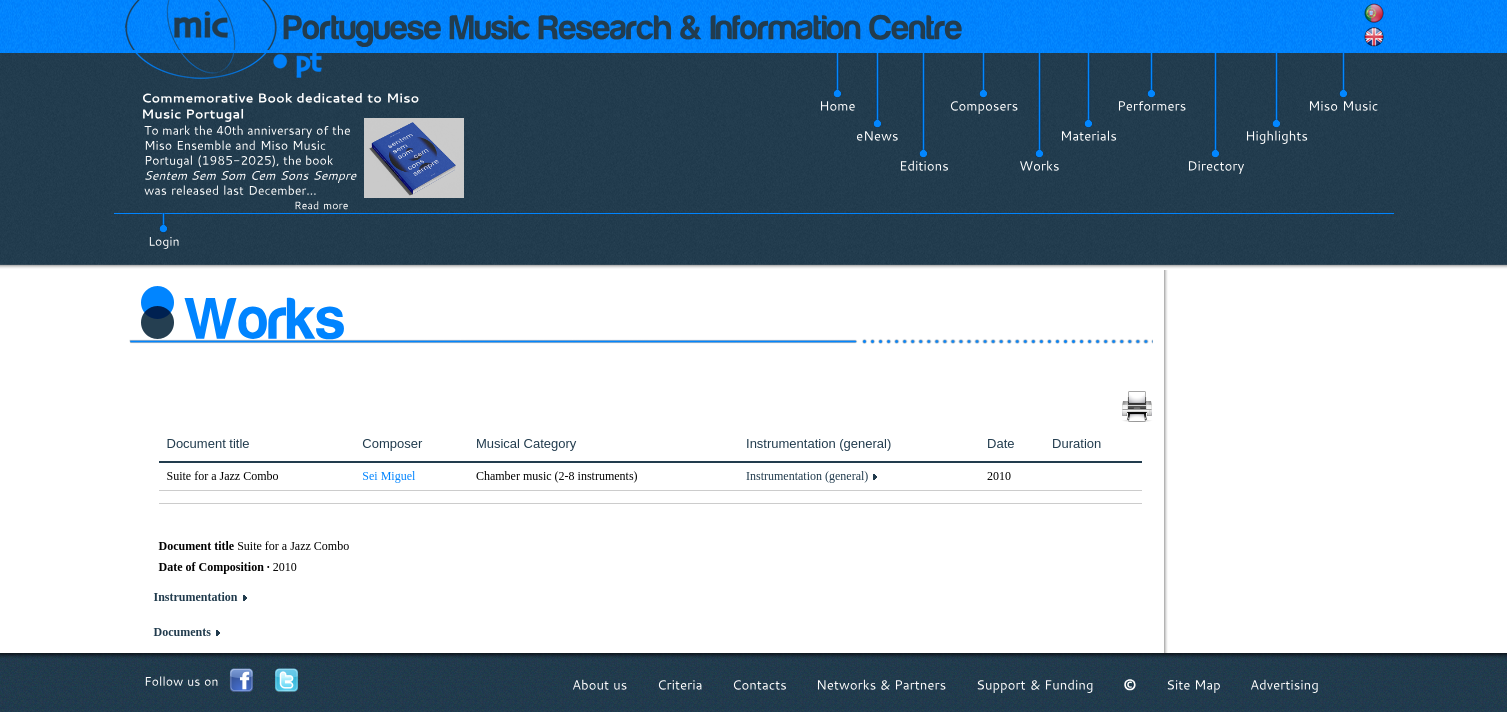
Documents (182, 632)
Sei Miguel (388, 476)
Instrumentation (196, 597)
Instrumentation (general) (807, 476)
